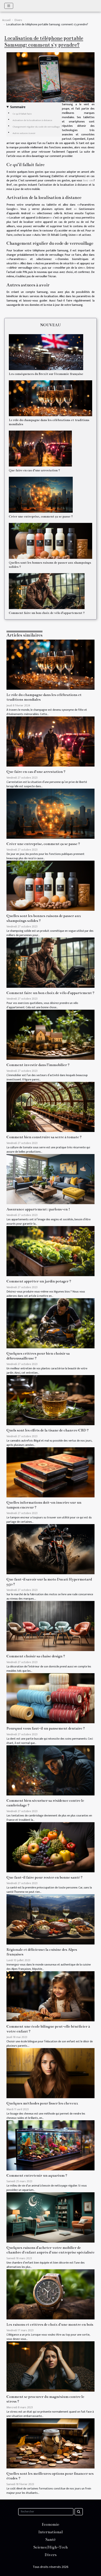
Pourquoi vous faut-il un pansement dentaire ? (45, 1728)
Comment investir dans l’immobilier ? (38, 1065)
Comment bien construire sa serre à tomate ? (44, 1137)
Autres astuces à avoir (24, 133)
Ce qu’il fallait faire (22, 114)
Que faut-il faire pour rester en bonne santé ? (44, 1877)
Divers (18, 20)
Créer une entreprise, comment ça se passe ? (41, 516)
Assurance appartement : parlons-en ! (38, 1209)
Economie (50, 2524)
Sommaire (17, 107)
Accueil (6, 20)
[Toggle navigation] (8, 6)
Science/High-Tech (50, 2547)
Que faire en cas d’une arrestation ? (34, 470)
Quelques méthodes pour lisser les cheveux (42, 2103)
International (50, 2531)
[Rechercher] (45, 2511)
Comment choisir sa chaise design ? (35, 1656)
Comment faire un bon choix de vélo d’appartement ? (47, 613)
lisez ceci (88, 180)
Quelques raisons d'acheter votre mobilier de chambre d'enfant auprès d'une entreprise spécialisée (50, 2250)
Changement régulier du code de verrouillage (36, 127)
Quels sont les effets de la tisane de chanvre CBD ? (47, 1430)
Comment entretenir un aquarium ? (36, 2175)
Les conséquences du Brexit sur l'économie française (46, 374)
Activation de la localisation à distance (32, 120)
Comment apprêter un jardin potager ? (38, 1281)
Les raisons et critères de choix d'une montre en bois (49, 2324)
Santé (50, 2539)
